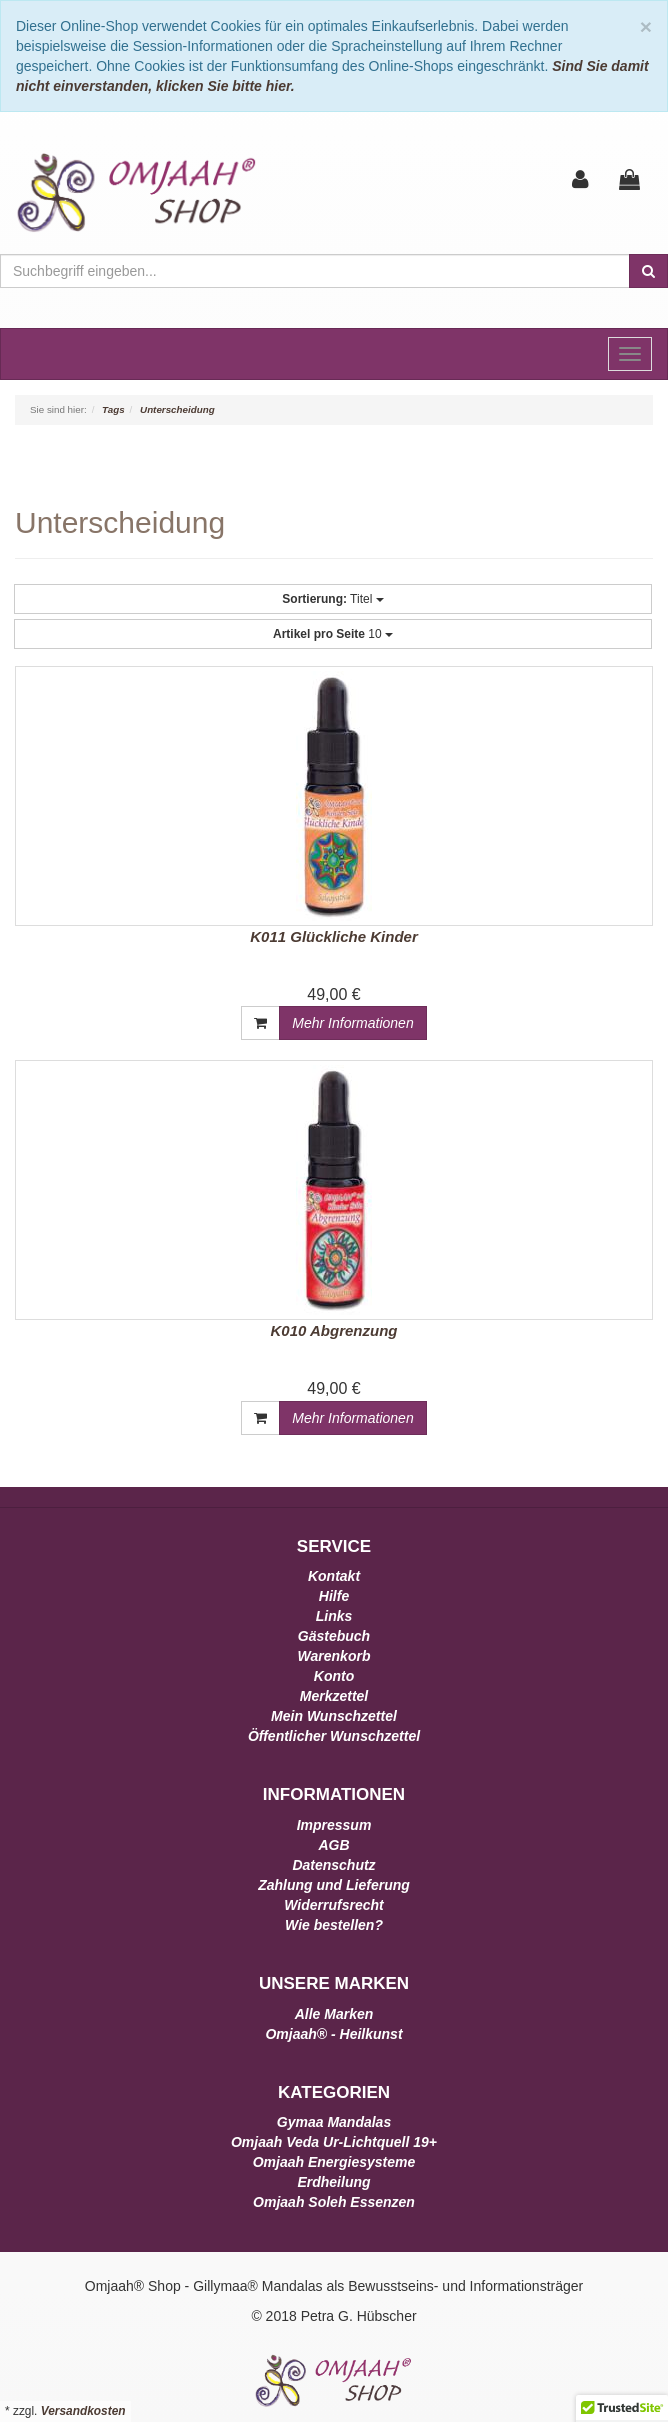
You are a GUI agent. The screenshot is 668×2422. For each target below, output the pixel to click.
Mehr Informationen (352, 1023)
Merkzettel (334, 1696)
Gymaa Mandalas (334, 2122)
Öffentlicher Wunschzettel (334, 1736)
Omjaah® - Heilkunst (333, 2034)
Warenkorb (334, 1656)
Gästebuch (334, 1636)
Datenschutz (333, 1865)
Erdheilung (333, 2182)
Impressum (334, 1825)
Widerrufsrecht (333, 1905)
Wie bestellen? (334, 1925)
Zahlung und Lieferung (334, 1885)
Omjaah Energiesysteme (334, 2162)
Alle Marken (334, 2014)
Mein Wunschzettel (334, 1716)
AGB (333, 1845)
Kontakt (334, 1576)
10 (333, 634)
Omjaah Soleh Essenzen (334, 2202)
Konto (334, 1676)
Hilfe (334, 1596)
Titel (332, 599)
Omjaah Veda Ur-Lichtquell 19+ (334, 2142)
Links (334, 1616)
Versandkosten (83, 2411)
